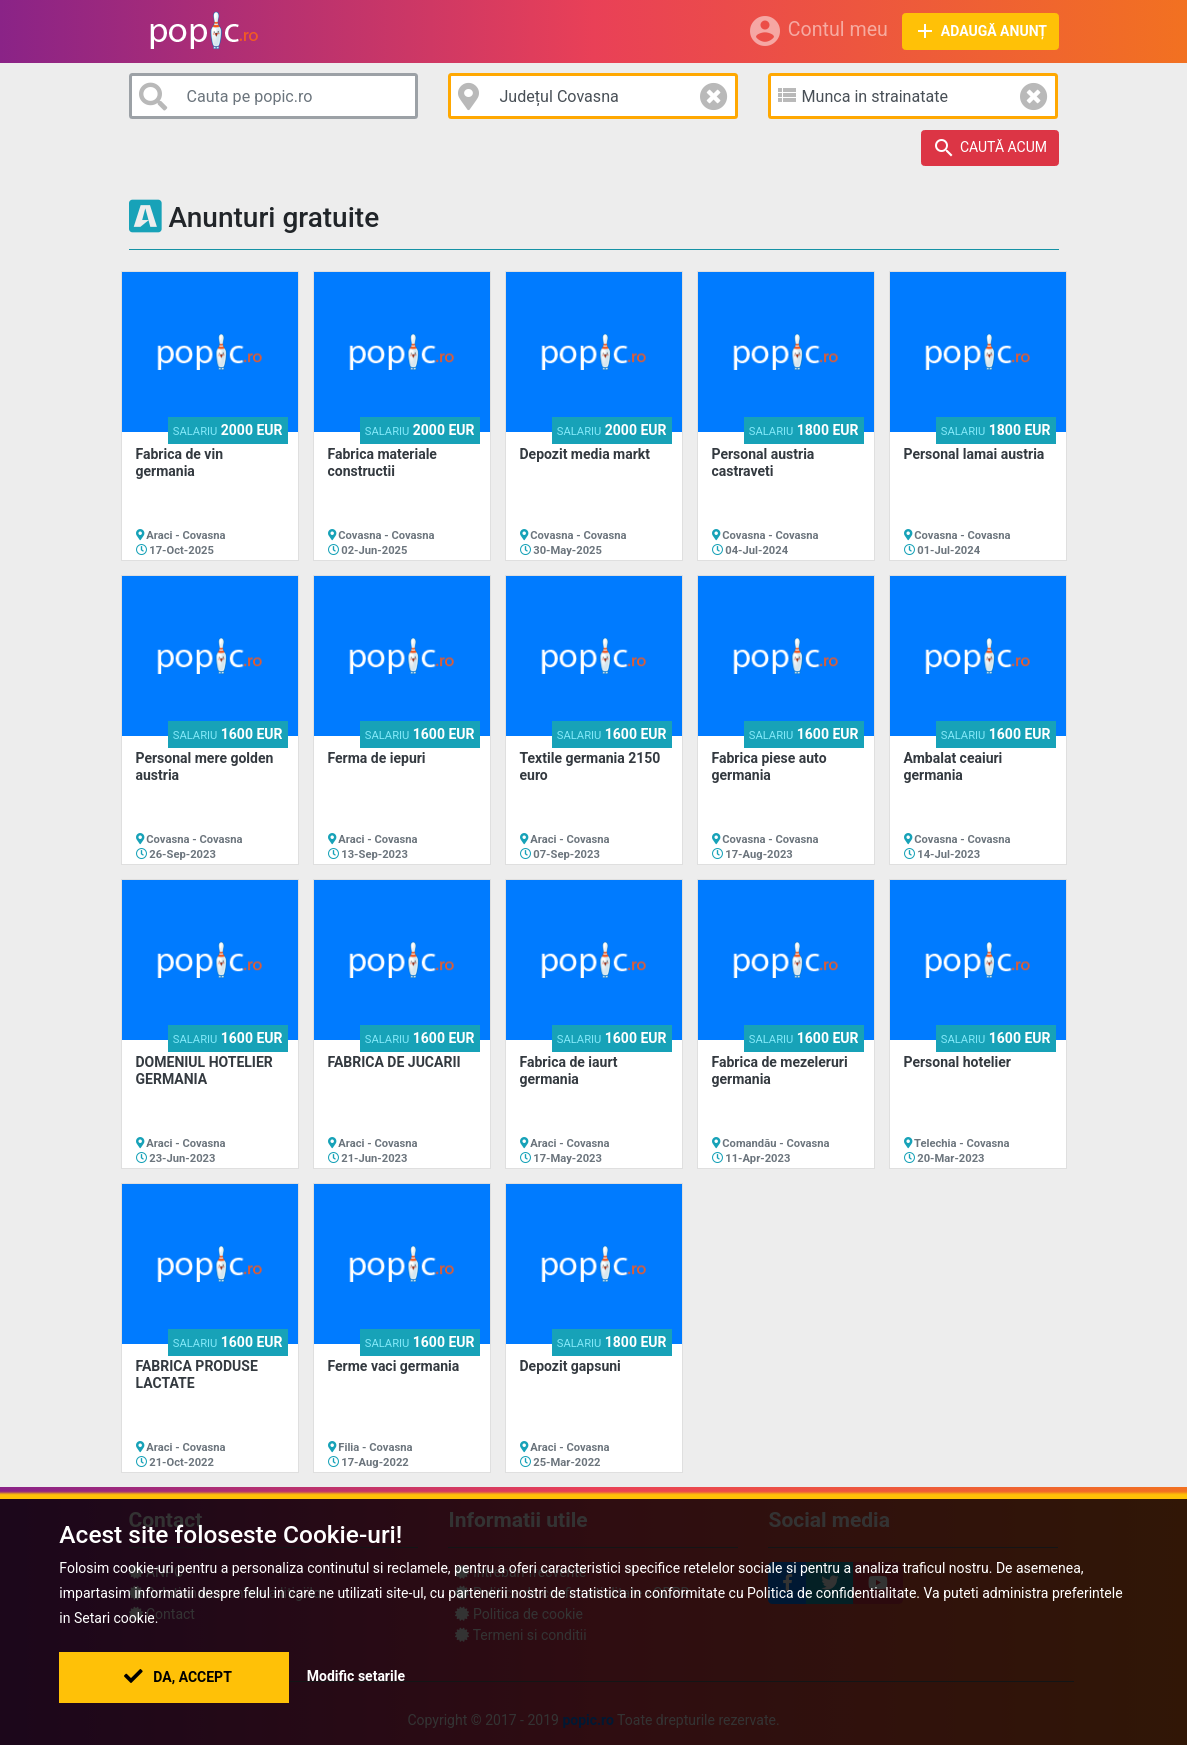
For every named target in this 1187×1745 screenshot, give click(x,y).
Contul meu (817, 31)
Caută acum (989, 148)
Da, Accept (178, 1677)
